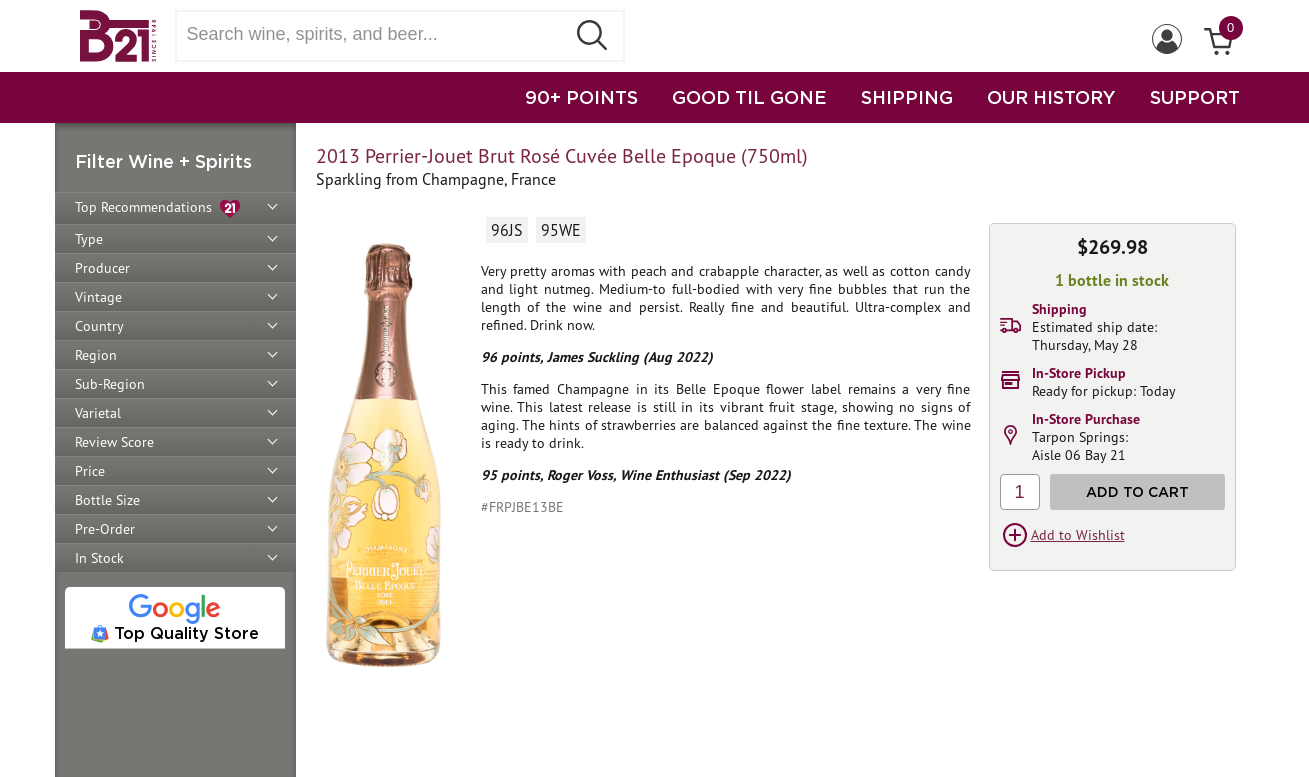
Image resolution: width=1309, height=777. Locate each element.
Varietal (98, 413)
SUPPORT (1195, 97)
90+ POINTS (581, 97)
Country (99, 326)
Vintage (98, 297)
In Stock (99, 558)
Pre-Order (105, 529)
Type (89, 239)
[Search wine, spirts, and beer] (377, 34)
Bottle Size (107, 500)
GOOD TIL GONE (749, 97)
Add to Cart (1137, 491)
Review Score (114, 442)
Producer (102, 268)
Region (96, 355)
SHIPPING (907, 97)
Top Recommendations (157, 208)
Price (90, 471)
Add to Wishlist (1078, 535)
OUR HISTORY (1051, 97)
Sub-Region (110, 384)
